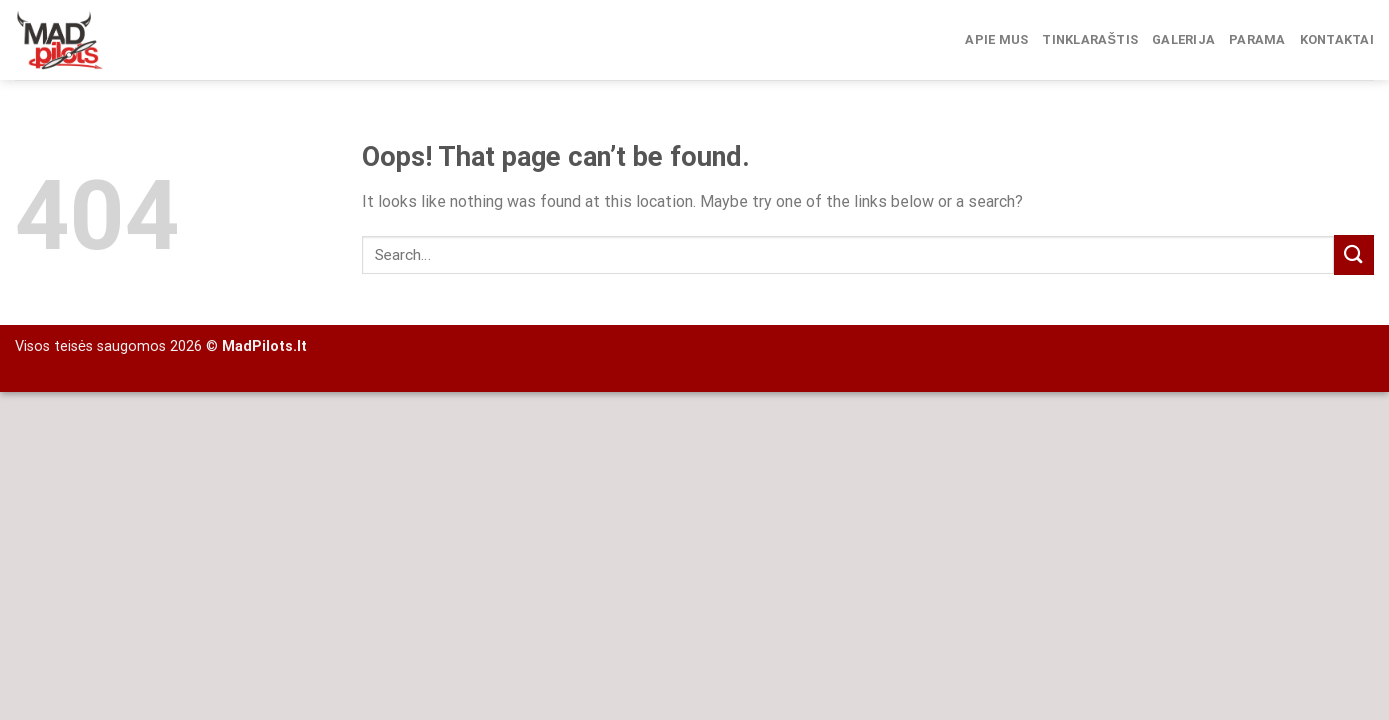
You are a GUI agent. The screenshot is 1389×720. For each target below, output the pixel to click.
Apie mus (996, 39)
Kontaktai (1337, 39)
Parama (1257, 39)
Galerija (1183, 39)
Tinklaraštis (1090, 39)
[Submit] (1354, 254)
